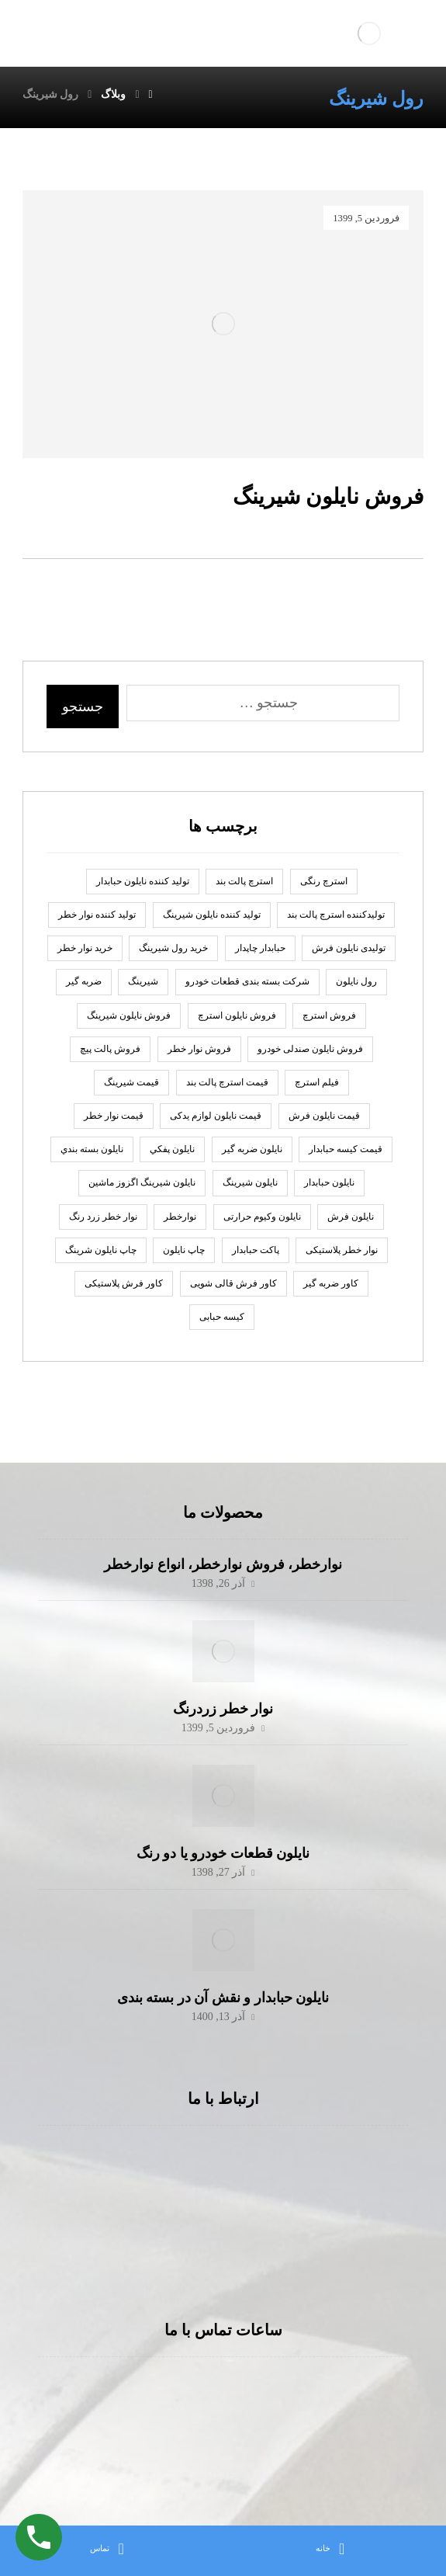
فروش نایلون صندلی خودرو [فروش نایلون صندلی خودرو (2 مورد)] (310, 1048)
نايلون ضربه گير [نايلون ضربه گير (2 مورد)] (252, 1149)
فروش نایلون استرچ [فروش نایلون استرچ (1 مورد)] (237, 1015)
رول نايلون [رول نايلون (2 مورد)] (356, 981)
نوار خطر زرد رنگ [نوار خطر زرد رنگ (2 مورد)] (103, 1216)
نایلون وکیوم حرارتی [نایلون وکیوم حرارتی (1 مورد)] (262, 1216)
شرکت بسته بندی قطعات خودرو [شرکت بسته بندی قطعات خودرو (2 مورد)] (247, 981)
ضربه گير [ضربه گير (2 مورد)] (84, 981)
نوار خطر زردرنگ (223, 1709)
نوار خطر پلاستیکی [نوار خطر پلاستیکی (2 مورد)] (342, 1250)
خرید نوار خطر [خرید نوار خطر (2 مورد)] (84, 948)
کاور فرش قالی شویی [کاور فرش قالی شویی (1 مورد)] (233, 1283)
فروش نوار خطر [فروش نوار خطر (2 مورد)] (199, 1048)
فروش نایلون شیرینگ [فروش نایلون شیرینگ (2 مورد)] (129, 1015)
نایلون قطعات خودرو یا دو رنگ (223, 1853)
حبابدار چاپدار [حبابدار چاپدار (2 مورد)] (260, 948)
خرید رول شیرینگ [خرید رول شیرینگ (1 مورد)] (173, 948)
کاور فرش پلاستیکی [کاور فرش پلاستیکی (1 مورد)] (124, 1283)
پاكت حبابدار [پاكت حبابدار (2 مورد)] (255, 1250)
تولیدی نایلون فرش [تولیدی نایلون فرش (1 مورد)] (348, 948)
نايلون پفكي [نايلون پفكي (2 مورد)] (172, 1149)
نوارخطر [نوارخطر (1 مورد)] (180, 1216)
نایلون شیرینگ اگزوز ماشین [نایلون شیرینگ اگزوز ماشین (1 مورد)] (141, 1182)
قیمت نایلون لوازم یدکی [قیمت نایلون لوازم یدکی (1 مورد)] (215, 1115)
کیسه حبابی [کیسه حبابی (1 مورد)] (221, 1316)
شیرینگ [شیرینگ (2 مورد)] (143, 981)
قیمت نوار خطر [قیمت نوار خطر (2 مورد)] (113, 1115)
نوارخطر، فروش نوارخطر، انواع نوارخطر (223, 1564)
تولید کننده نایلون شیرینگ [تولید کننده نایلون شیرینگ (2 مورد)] (212, 914)
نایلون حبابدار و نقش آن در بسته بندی (223, 1997)
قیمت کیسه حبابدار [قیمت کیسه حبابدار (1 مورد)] (345, 1149)
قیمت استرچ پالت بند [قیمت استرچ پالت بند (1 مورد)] (227, 1082)
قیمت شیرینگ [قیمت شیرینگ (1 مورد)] (131, 1082)
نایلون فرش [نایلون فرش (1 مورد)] (350, 1216)
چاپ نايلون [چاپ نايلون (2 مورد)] (184, 1250)
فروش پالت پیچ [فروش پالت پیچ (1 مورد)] (110, 1048)
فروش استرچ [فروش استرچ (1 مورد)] (329, 1015)
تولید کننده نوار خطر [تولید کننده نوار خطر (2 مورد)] (97, 914)
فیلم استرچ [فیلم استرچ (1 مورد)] (317, 1082)
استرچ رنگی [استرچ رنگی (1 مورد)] (323, 881)
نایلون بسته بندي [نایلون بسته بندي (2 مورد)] (92, 1149)
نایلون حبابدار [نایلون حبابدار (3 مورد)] (329, 1182)
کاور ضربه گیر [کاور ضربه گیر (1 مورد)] (330, 1283)
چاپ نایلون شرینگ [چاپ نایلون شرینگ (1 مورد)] (101, 1250)
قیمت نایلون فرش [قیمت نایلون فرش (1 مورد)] (324, 1115)
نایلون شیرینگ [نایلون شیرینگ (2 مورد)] (250, 1182)
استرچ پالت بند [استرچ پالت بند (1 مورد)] (244, 881)
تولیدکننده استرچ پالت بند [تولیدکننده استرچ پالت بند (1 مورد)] (336, 914)
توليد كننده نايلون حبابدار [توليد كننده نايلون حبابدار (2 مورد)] (142, 881)
